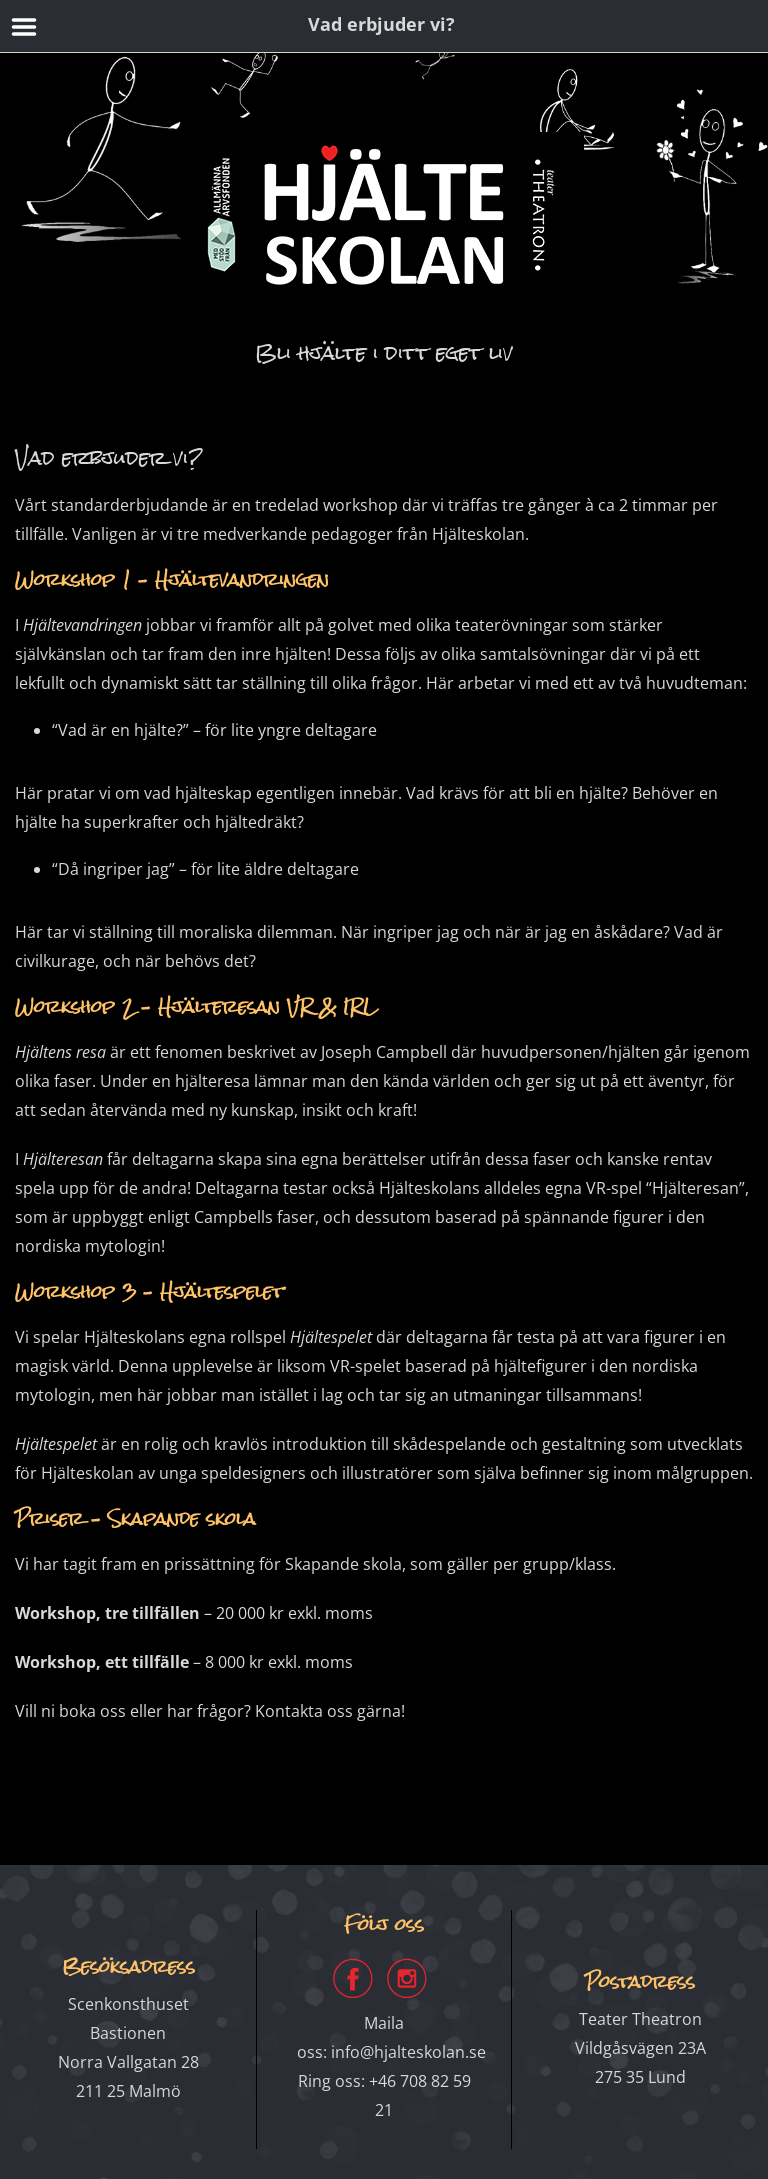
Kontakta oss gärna (328, 1711)
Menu (24, 27)
